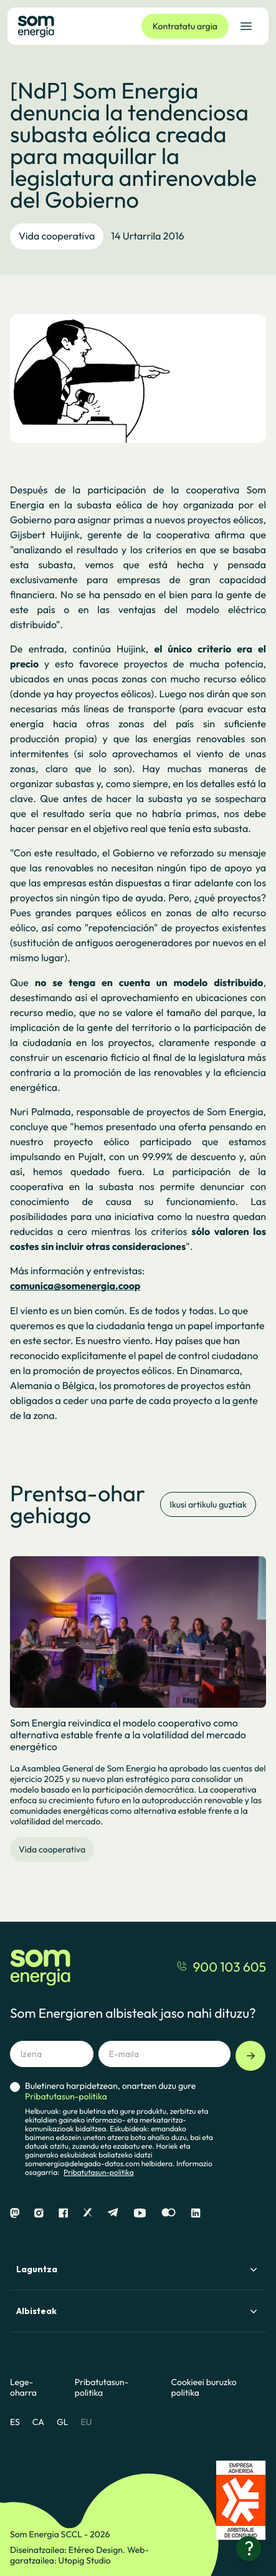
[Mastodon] (14, 2213)
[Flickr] (168, 2213)
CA (38, 2422)
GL (63, 2422)
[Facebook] (63, 2213)
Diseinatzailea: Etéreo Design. (68, 2549)
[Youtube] (139, 2213)
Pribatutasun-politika (99, 2172)
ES (15, 2422)
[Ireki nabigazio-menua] (246, 26)
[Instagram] (39, 2213)
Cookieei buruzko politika (204, 2387)
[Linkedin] (196, 2213)
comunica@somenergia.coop (75, 1286)
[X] (87, 2213)
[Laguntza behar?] (248, 2548)
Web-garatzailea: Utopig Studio (79, 2555)
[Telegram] (112, 2213)
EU (86, 2422)
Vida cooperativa (57, 236)
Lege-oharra (23, 2387)
